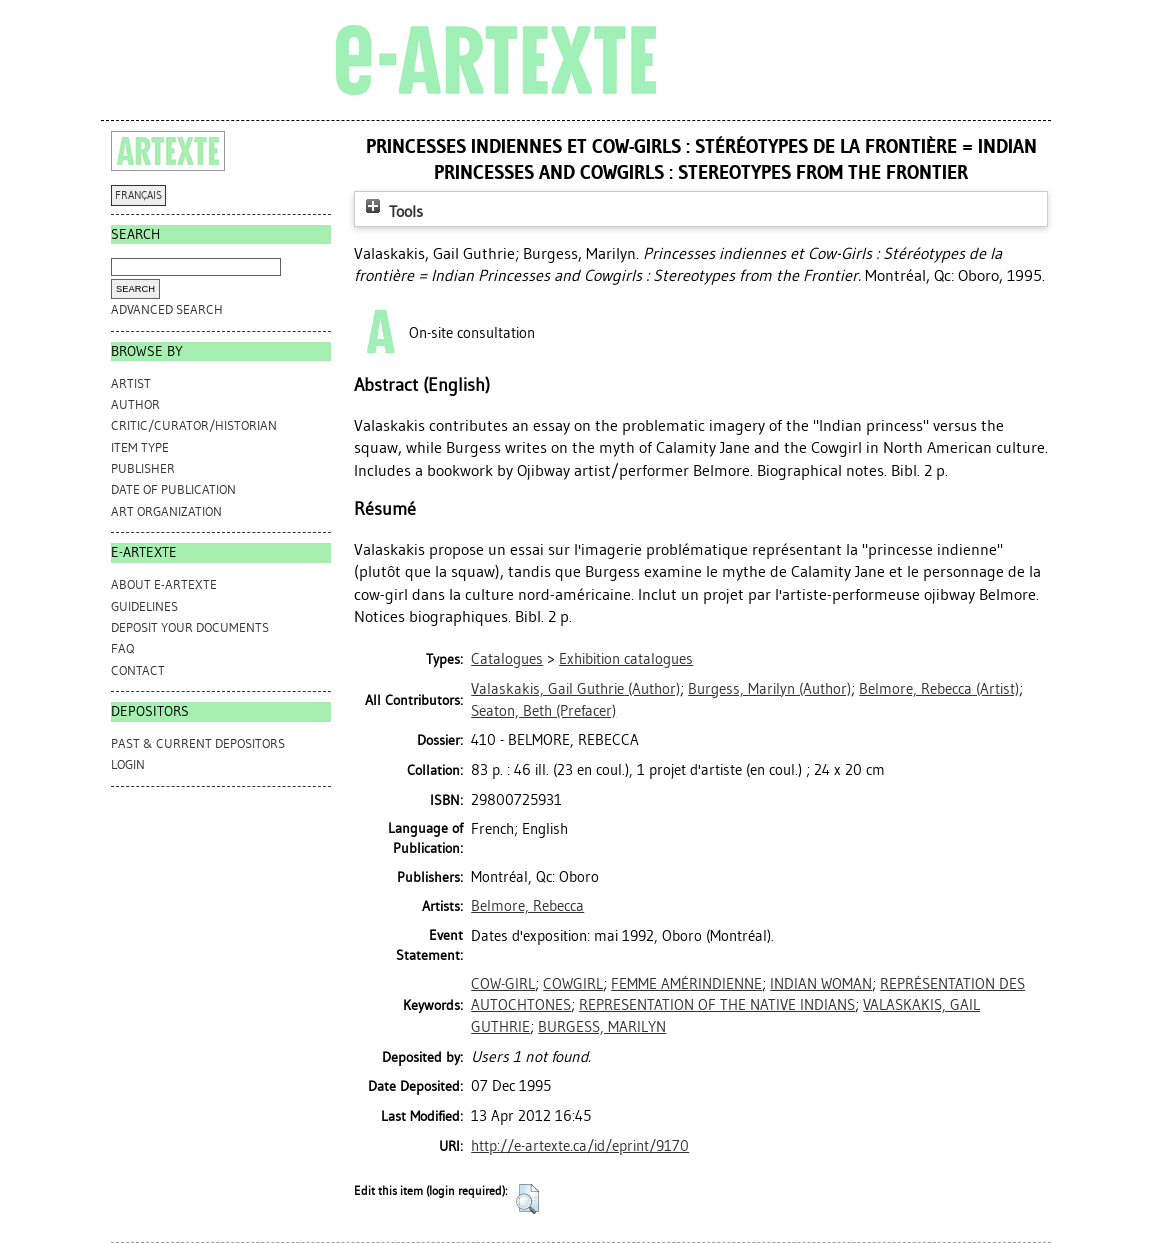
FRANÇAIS (138, 195)
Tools (392, 211)
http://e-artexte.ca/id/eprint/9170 (580, 1146)
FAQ (122, 648)
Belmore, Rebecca (527, 906)
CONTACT (138, 670)
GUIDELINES (144, 606)
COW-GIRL (503, 984)
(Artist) (939, 689)
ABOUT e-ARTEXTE (164, 584)
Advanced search (167, 309)
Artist (131, 383)
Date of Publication (173, 489)
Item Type (140, 447)
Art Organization (166, 511)
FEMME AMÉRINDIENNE (686, 984)
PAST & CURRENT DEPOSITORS (198, 743)
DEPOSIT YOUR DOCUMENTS (190, 627)
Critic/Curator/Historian (194, 425)
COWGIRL (573, 984)
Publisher (143, 468)
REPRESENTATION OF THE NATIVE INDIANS (717, 1005)
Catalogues (507, 659)
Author (135, 404)
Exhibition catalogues (626, 659)
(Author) (575, 689)
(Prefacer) (543, 711)
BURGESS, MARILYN (602, 1027)
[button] (527, 1199)
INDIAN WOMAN (821, 984)
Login (128, 764)
